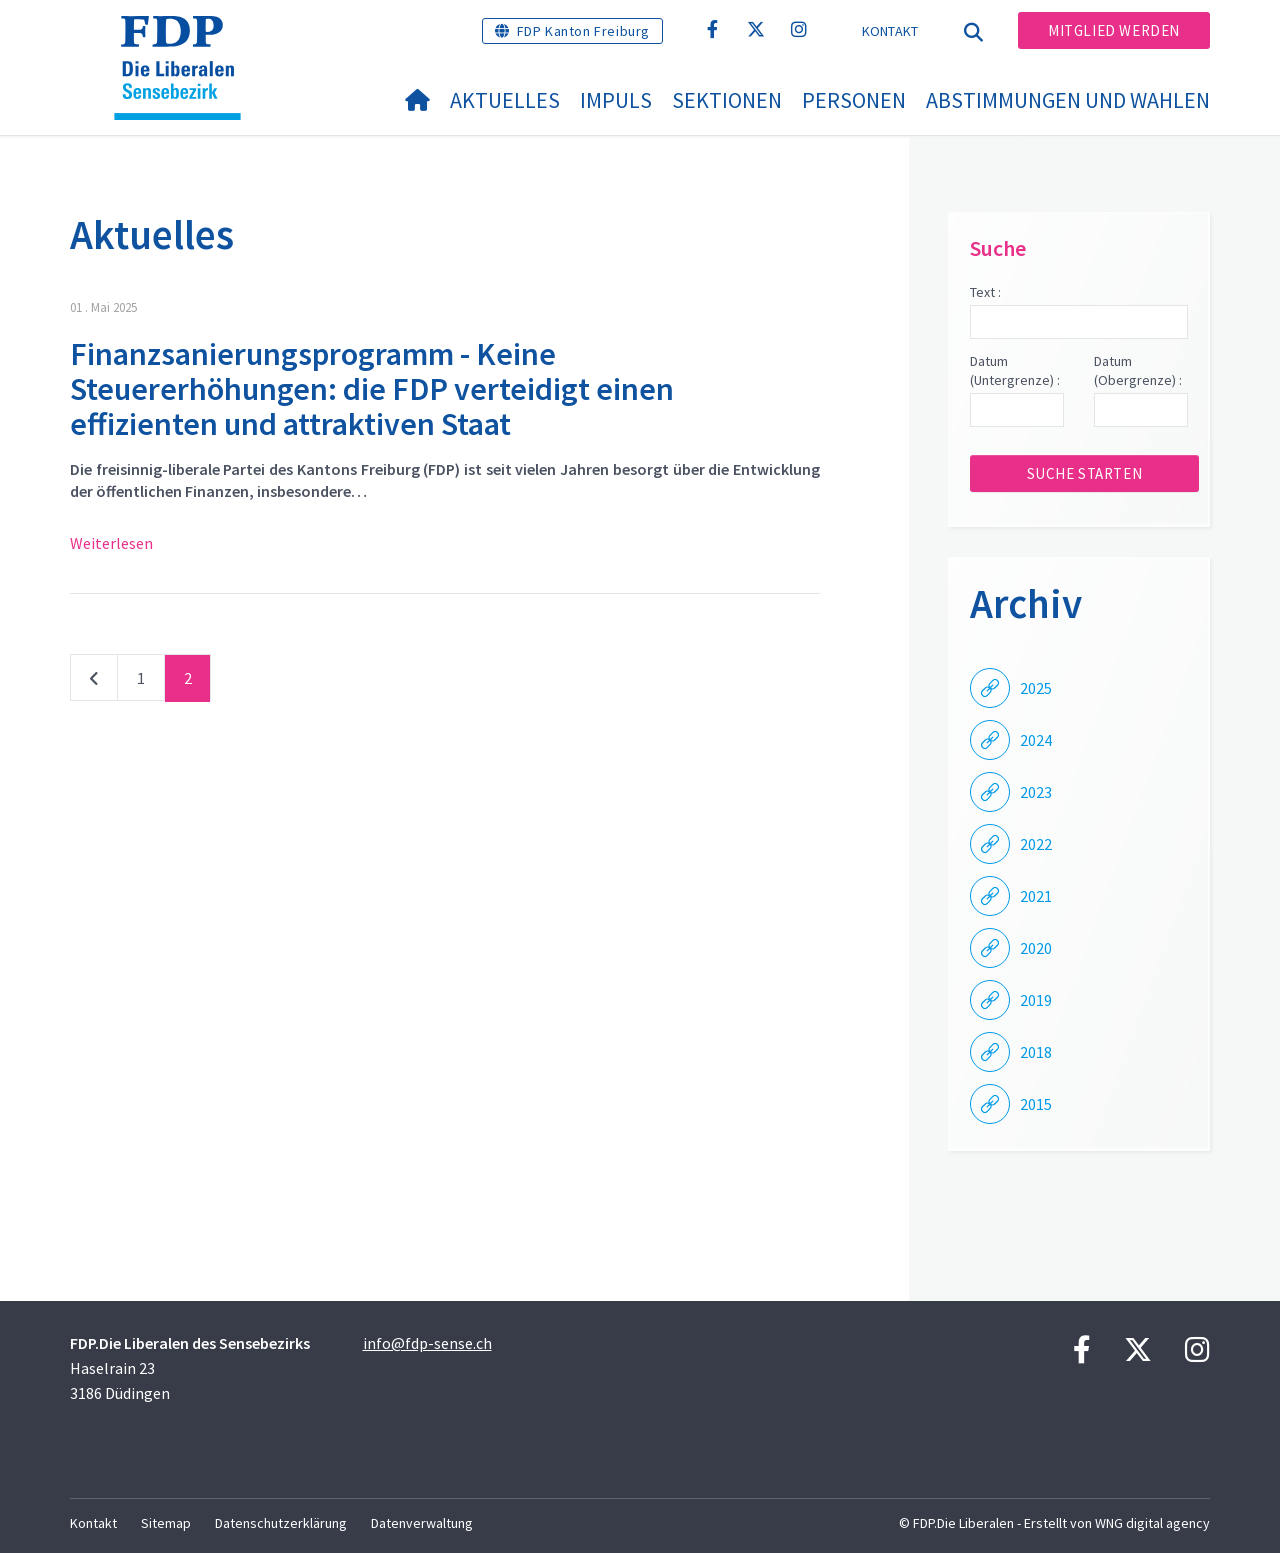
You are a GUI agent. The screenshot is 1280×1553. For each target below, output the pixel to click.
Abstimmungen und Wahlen (1068, 100)
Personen (854, 100)
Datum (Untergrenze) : (1015, 371)
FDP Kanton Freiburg (583, 31)
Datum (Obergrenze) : (1138, 371)
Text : (985, 292)
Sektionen (727, 100)
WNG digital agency (1152, 1523)
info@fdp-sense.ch (427, 1343)
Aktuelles (505, 100)
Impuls (616, 100)
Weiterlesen (111, 543)
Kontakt (890, 31)
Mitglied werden (1114, 30)
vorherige (94, 682)
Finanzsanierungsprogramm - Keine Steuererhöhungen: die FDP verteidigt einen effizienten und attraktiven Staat (372, 389)
